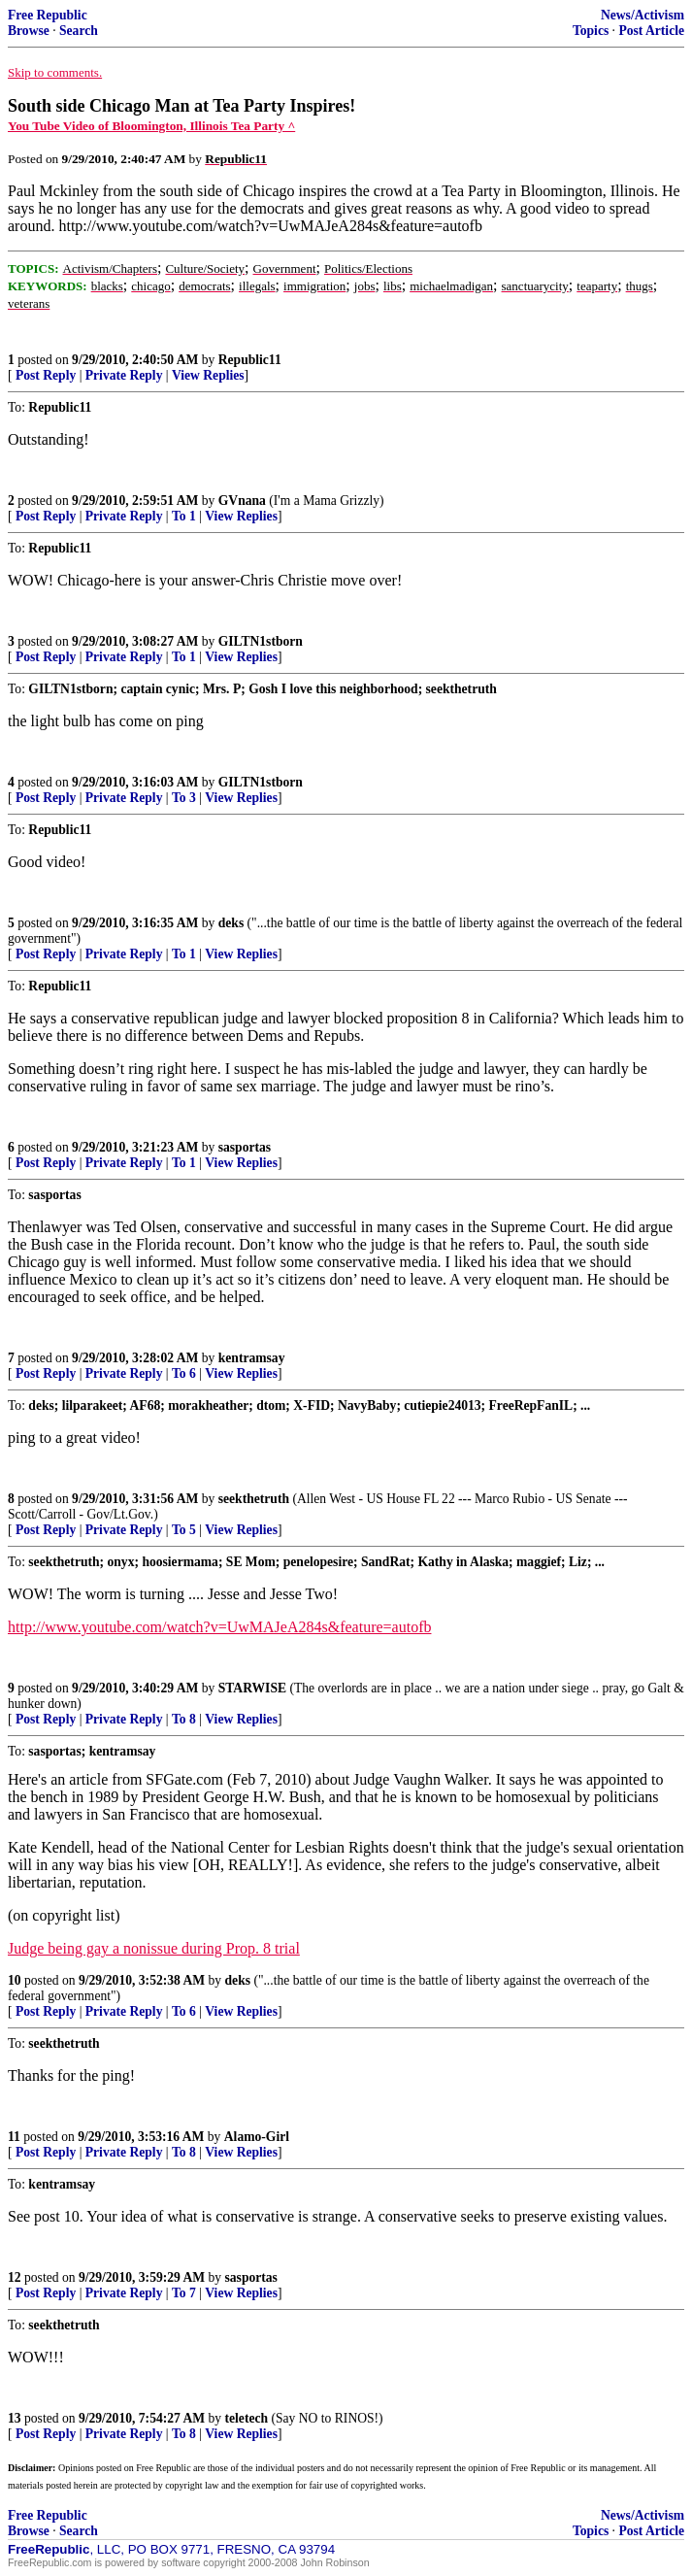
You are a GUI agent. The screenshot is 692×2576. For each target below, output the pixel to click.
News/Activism (642, 15)
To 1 (184, 516)
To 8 (184, 1719)
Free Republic (47, 15)
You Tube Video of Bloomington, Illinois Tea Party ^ (151, 125)
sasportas (244, 1147)
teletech (247, 2418)
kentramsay (251, 1358)
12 (14, 2277)
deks (231, 923)
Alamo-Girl (256, 2136)
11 (14, 2136)
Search (78, 30)
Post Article (651, 30)
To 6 (184, 1373)
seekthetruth (253, 1498)
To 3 (184, 797)
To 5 (184, 1529)
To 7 (184, 2293)
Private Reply (124, 375)
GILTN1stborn (260, 641)
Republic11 (249, 359)
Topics (591, 30)
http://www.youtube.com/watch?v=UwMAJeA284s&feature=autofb (219, 1627)
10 (14, 1980)
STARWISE (252, 1688)
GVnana (242, 500)
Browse (28, 30)
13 (14, 2418)
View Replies (208, 375)
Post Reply (46, 375)
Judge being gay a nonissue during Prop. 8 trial (154, 1948)
